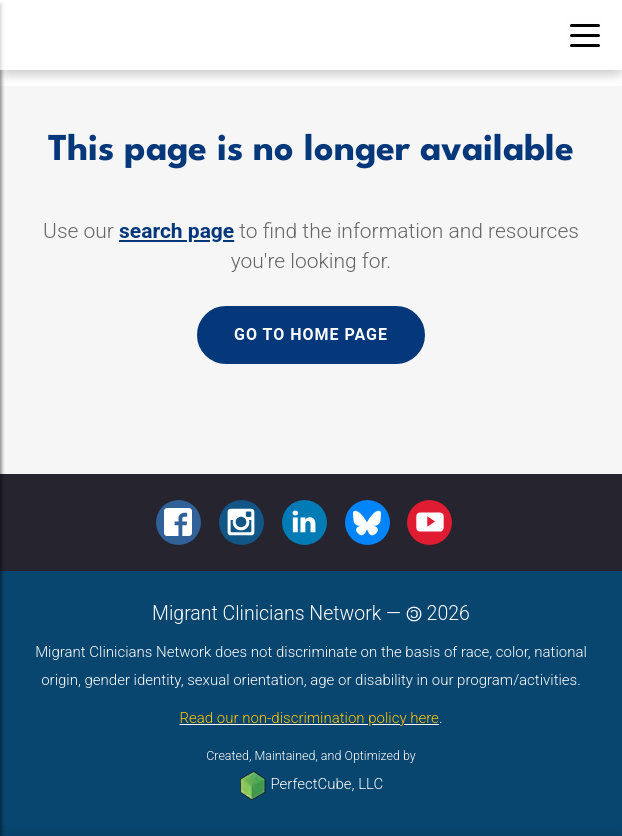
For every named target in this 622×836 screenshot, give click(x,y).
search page (176, 231)
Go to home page (311, 334)
